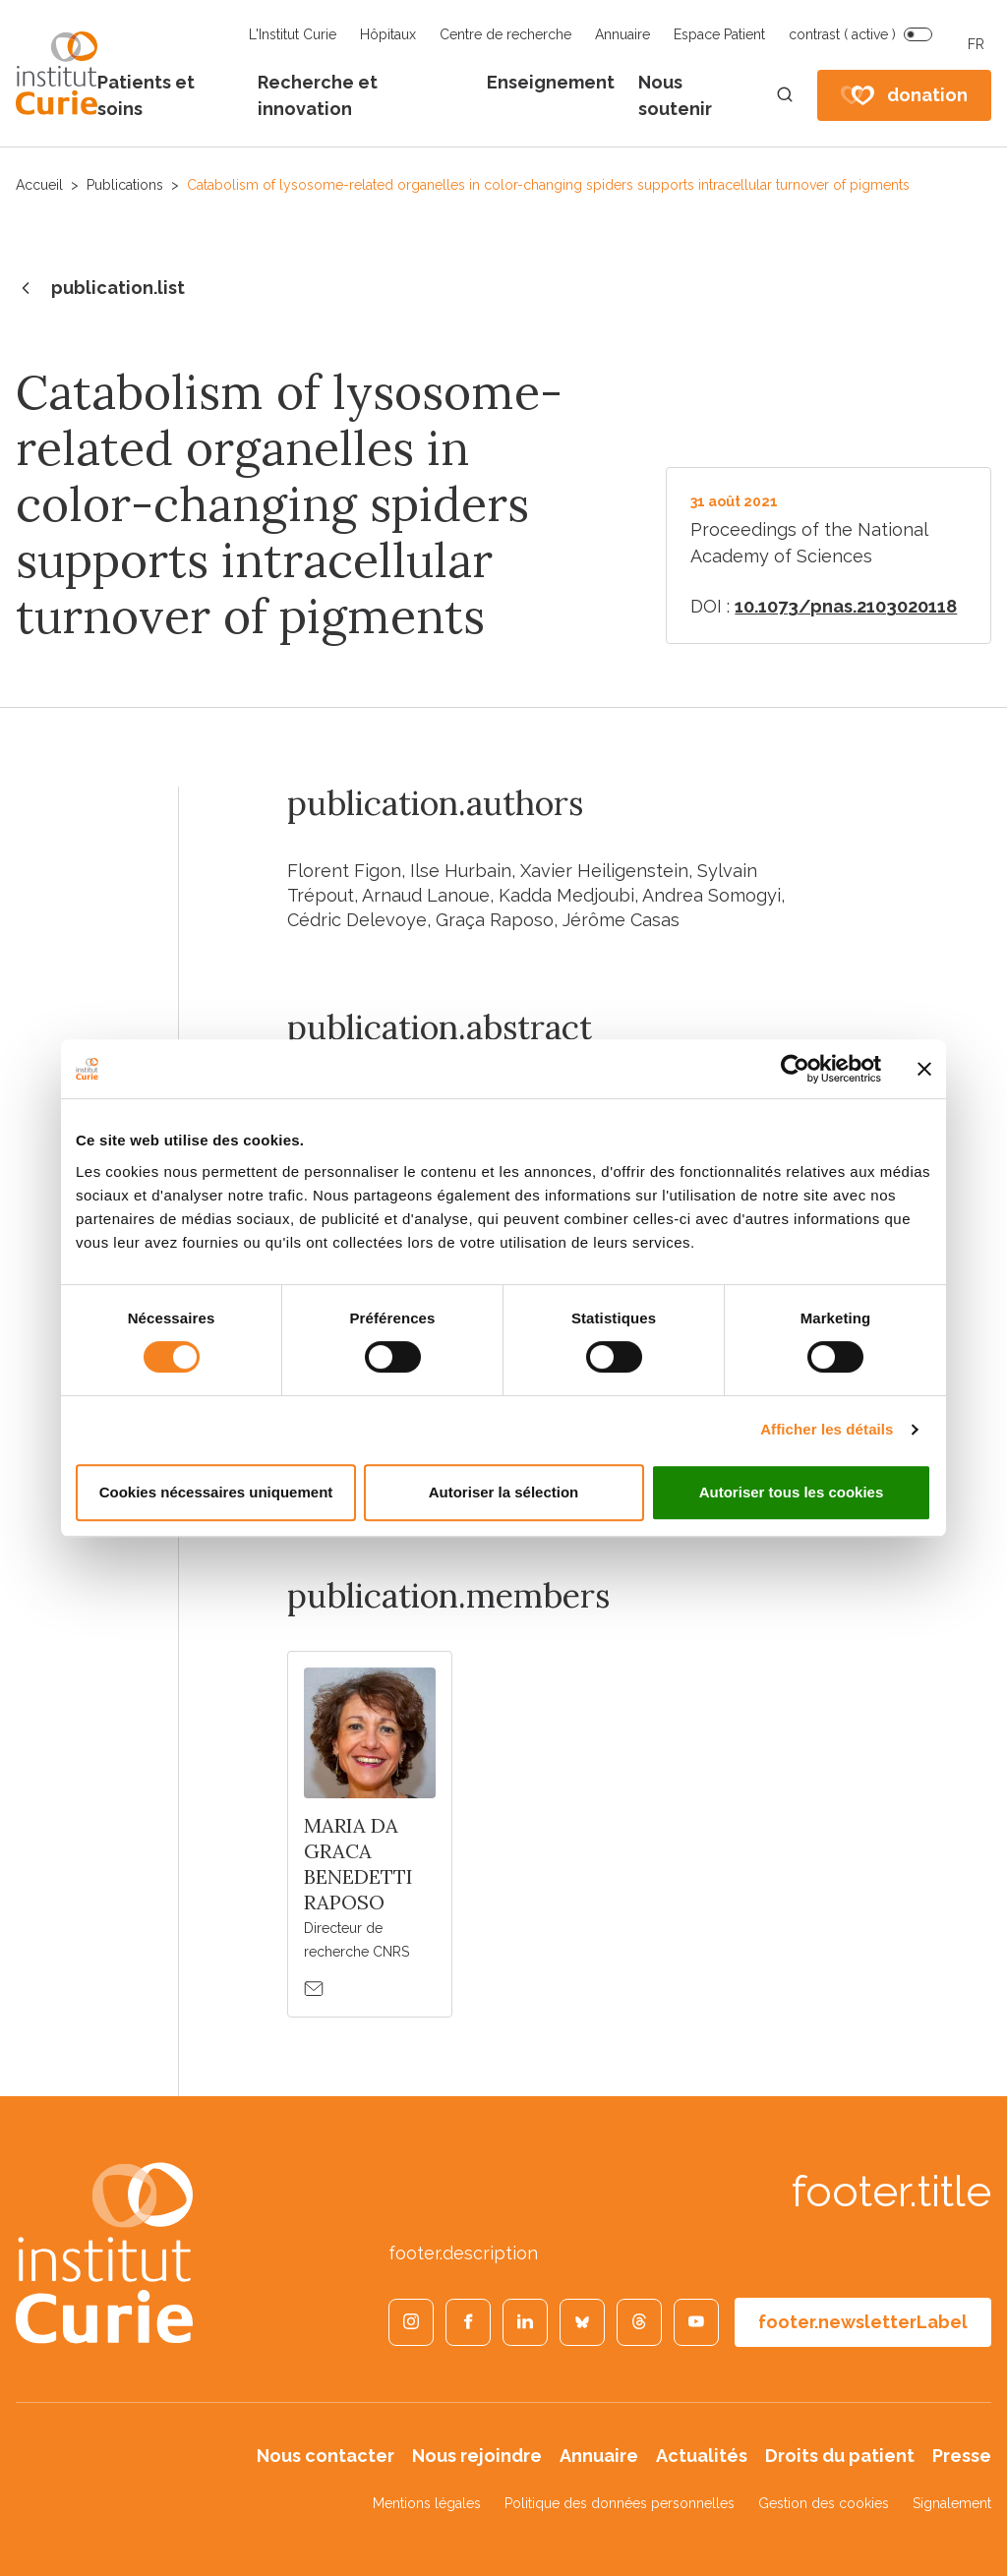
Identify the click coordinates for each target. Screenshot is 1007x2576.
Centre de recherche (505, 34)
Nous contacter (325, 2455)
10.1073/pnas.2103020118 (846, 606)
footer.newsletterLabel (863, 2322)
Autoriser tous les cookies (791, 1492)
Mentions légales (427, 2503)
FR (976, 44)
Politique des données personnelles (619, 2503)
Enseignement (551, 82)
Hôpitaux (388, 34)
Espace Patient (719, 34)
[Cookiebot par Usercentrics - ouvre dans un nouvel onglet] (795, 1068)
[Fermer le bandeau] (924, 1069)
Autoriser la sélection (504, 1492)
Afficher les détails (826, 1429)
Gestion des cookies (823, 2503)
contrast (842, 34)
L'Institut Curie (292, 34)
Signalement (952, 2503)
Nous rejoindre (477, 2455)
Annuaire (622, 34)
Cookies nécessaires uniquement (216, 1492)
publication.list (100, 289)
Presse (961, 2455)
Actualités (701, 2455)
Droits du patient (840, 2455)
